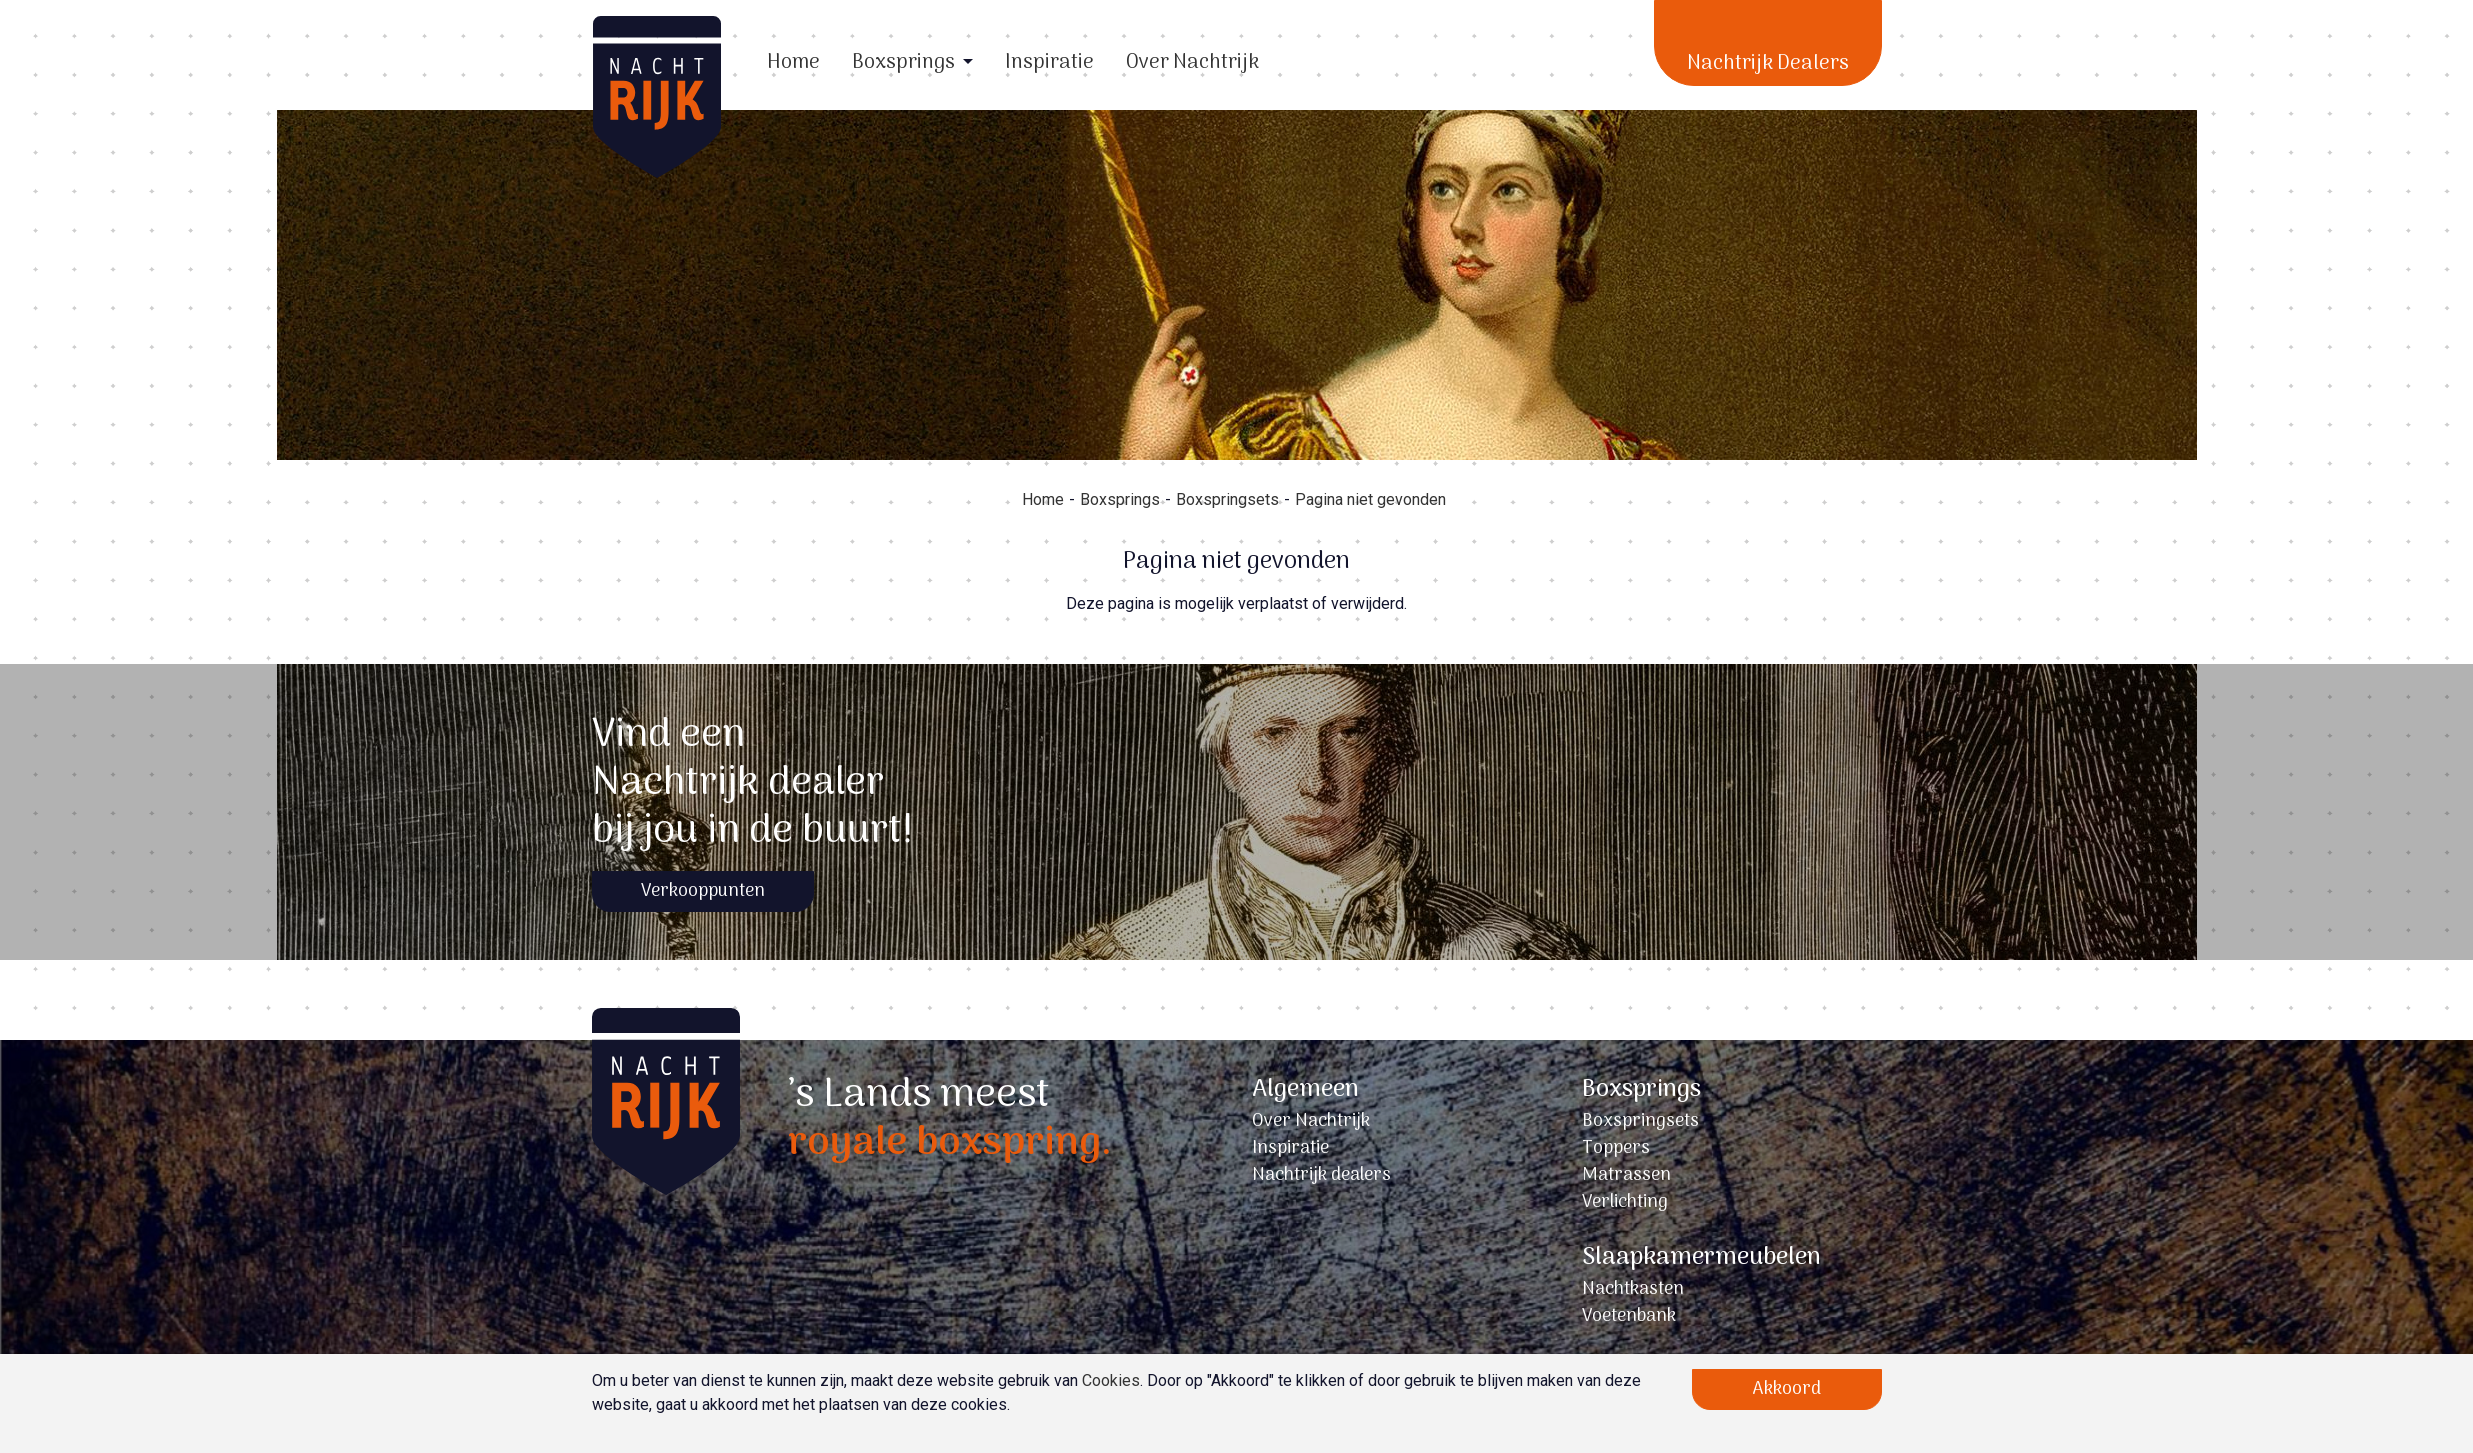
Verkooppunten (703, 891)
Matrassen (1626, 1175)
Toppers (1616, 1148)
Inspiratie (1049, 63)
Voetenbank (1629, 1316)
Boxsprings (903, 63)
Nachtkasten (1633, 1289)
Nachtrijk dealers (1321, 1175)
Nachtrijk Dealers (1768, 64)
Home (793, 63)
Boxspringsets (1227, 499)
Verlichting (1625, 1202)
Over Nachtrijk (1192, 63)
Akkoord (1787, 1389)
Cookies (1111, 1380)
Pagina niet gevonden (1370, 499)
